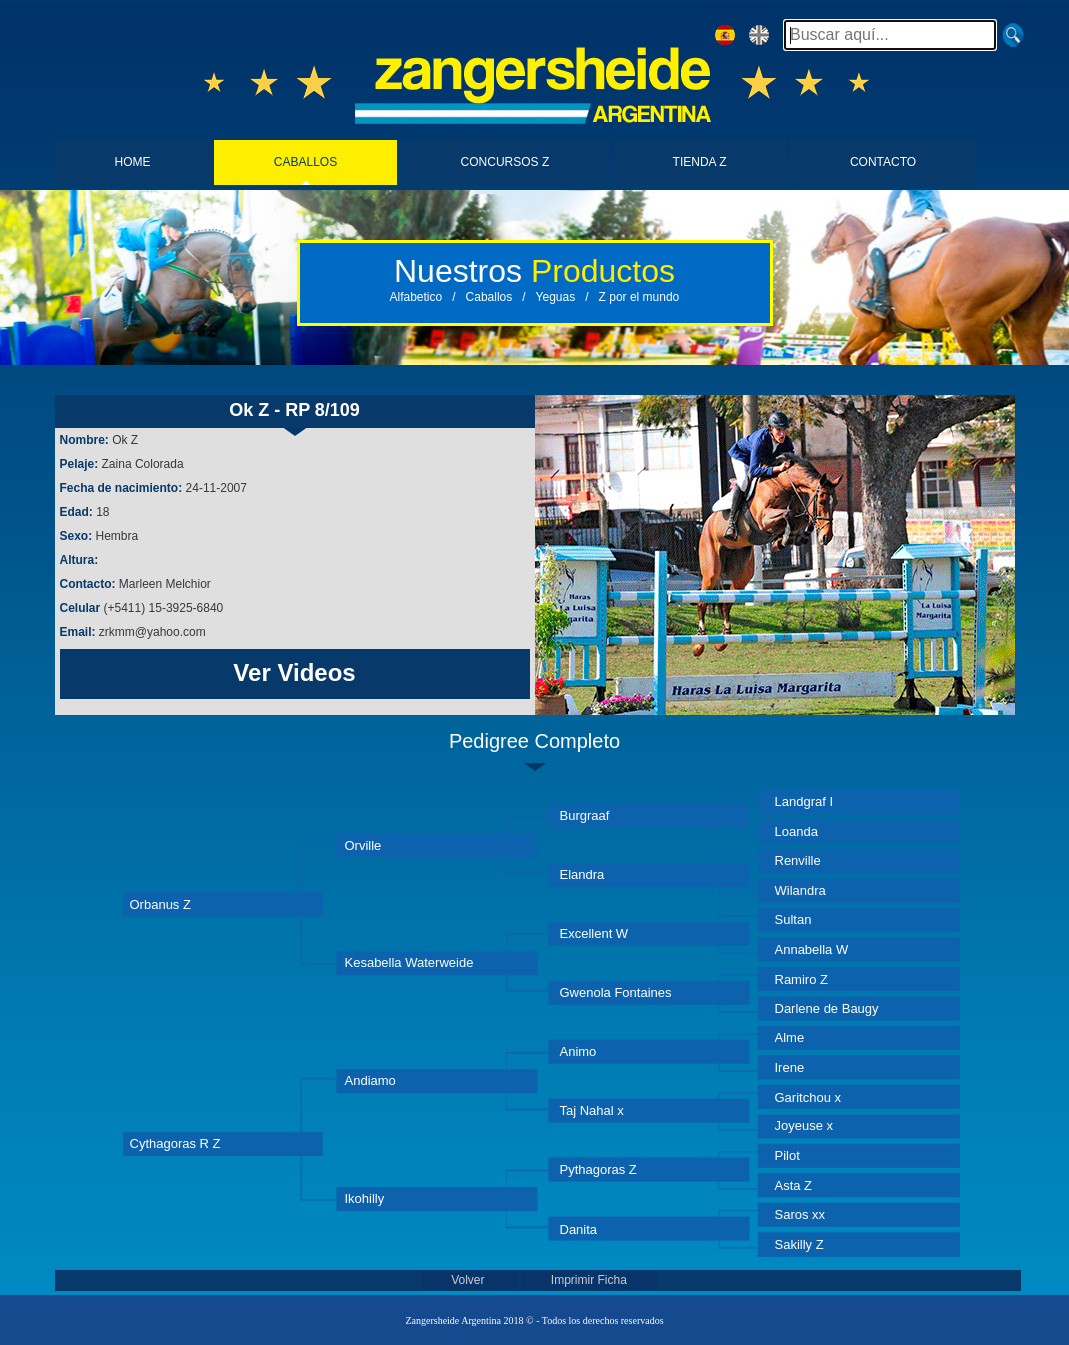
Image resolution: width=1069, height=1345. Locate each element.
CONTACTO (883, 162)
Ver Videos (294, 672)
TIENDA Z (700, 162)
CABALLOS (305, 162)
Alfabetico (416, 297)
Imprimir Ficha (589, 1280)
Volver (469, 1280)
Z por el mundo (639, 297)
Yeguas (556, 297)
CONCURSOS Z (505, 162)
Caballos (489, 297)
